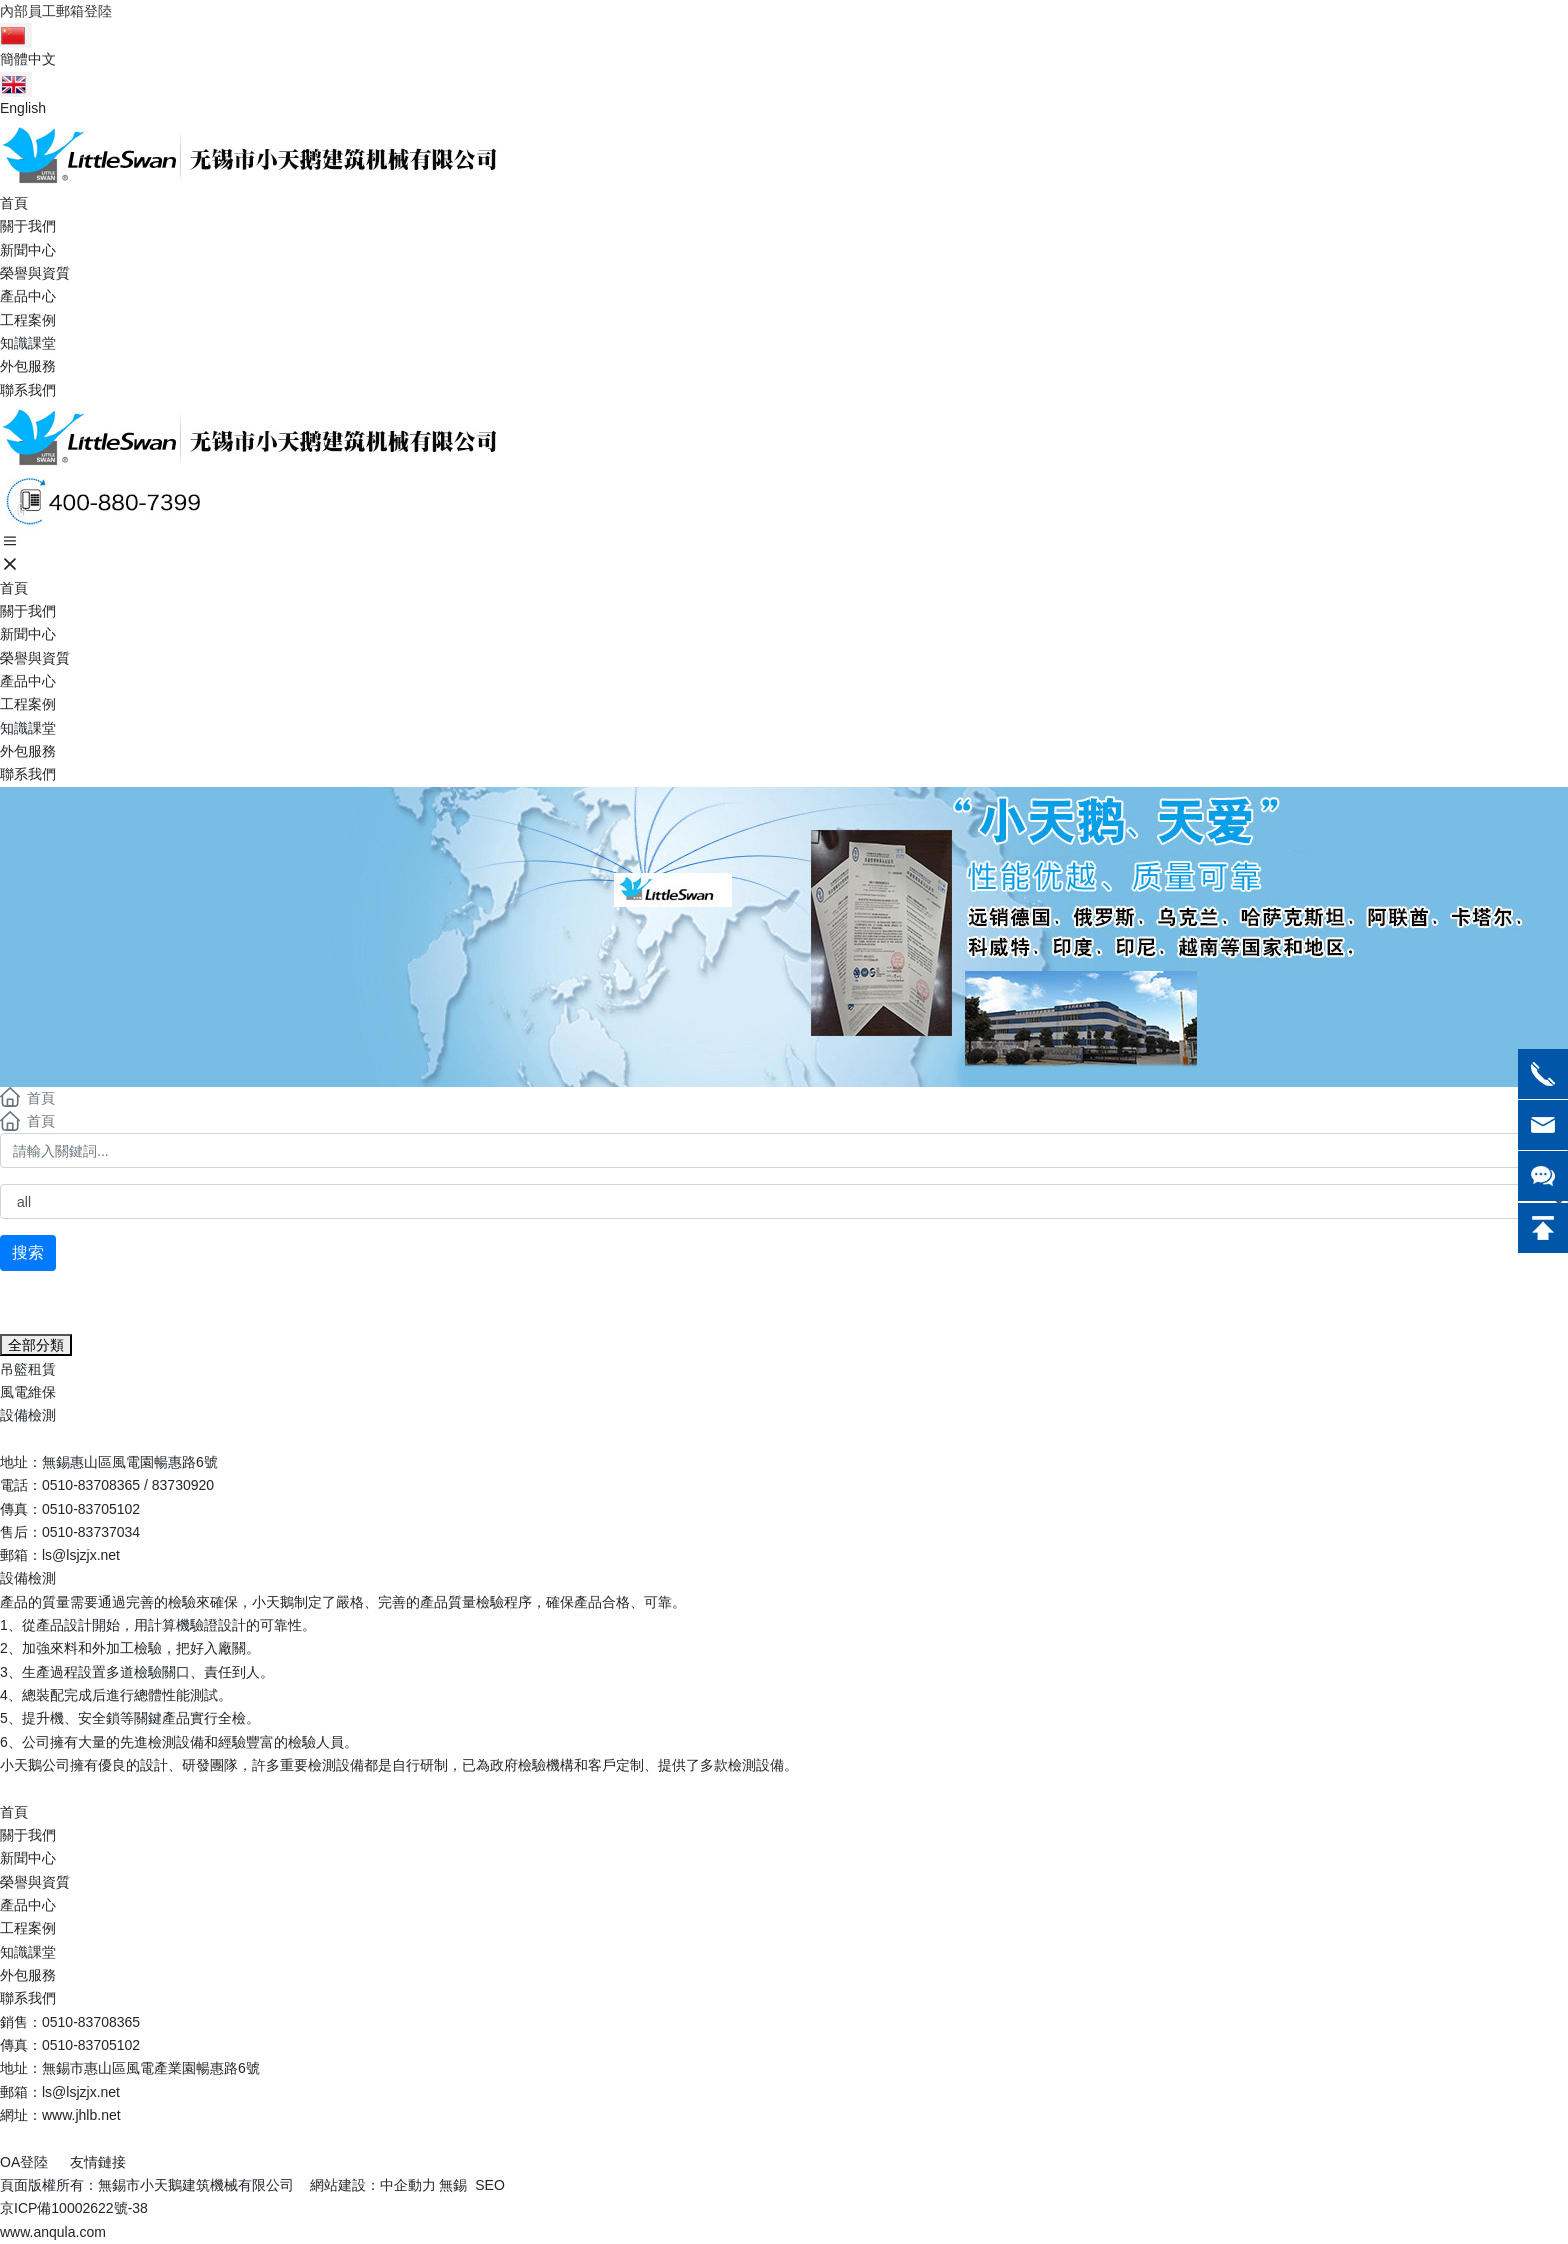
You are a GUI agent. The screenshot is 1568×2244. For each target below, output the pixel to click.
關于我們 (28, 1835)
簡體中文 (28, 59)
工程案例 (28, 1928)
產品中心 (28, 1905)
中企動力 (408, 2185)
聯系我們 (28, 1998)
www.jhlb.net (81, 2115)
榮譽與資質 (35, 1882)
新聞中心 (28, 1858)
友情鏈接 (98, 2162)
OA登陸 (24, 2162)
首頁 (14, 1812)
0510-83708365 (91, 1485)
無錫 (453, 2185)
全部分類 (36, 1345)
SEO (490, 2185)
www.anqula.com (53, 2232)
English (23, 108)
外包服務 (28, 1975)
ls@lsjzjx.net (81, 1555)
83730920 (183, 1485)
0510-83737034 (91, 1532)
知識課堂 (28, 1952)
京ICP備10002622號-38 (74, 2208)
